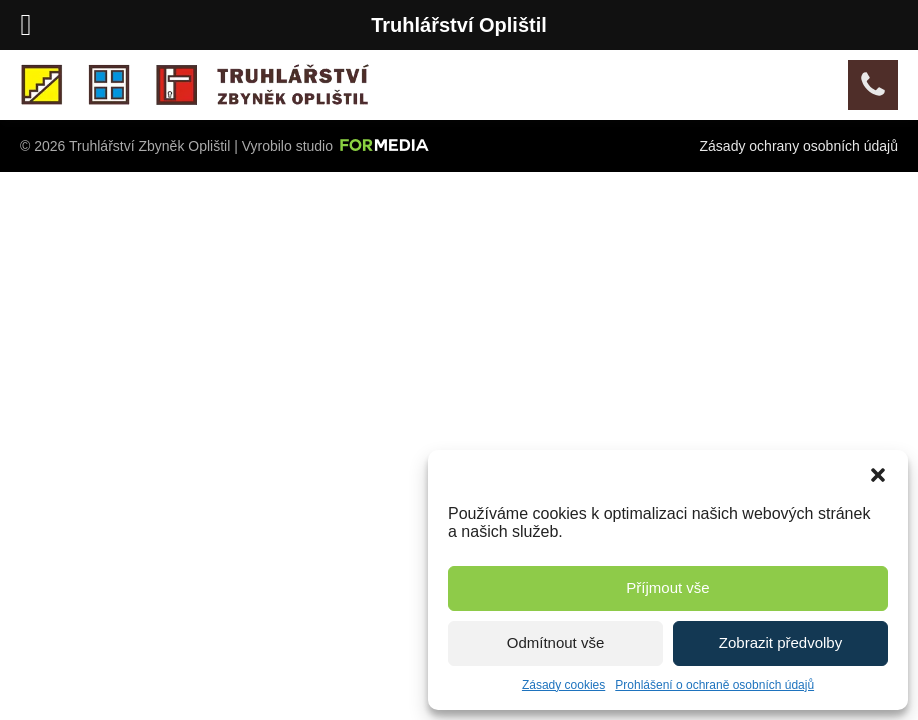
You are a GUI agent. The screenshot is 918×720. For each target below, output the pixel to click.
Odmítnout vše (556, 642)
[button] (878, 475)
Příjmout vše (667, 587)
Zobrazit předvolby (780, 642)
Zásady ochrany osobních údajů (799, 146)
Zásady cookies (563, 685)
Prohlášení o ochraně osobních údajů (714, 685)
